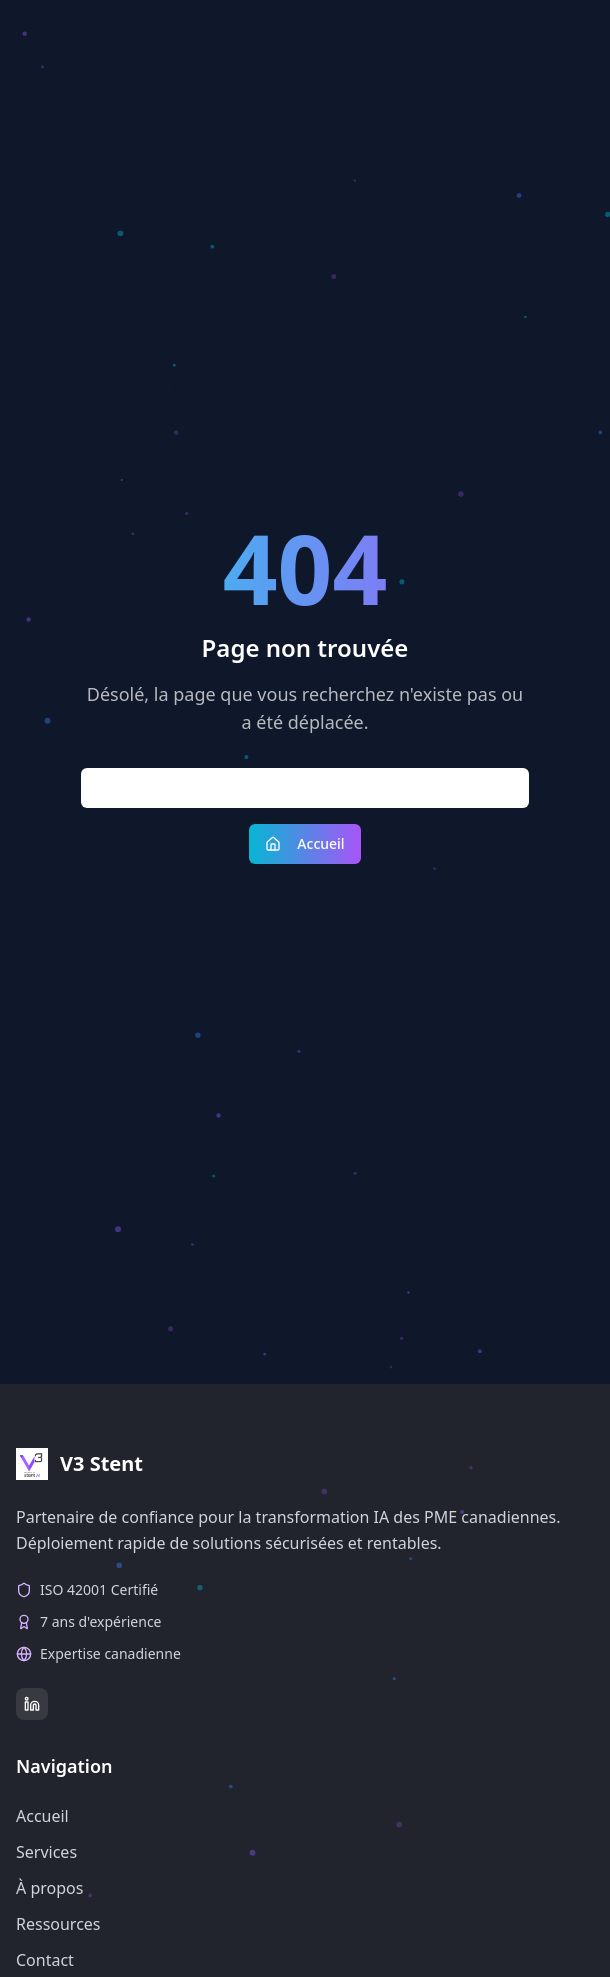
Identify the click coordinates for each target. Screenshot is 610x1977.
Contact (45, 1960)
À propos (49, 1888)
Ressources (58, 1924)
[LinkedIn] (32, 1704)
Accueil (304, 843)
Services (46, 1852)
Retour (305, 787)
